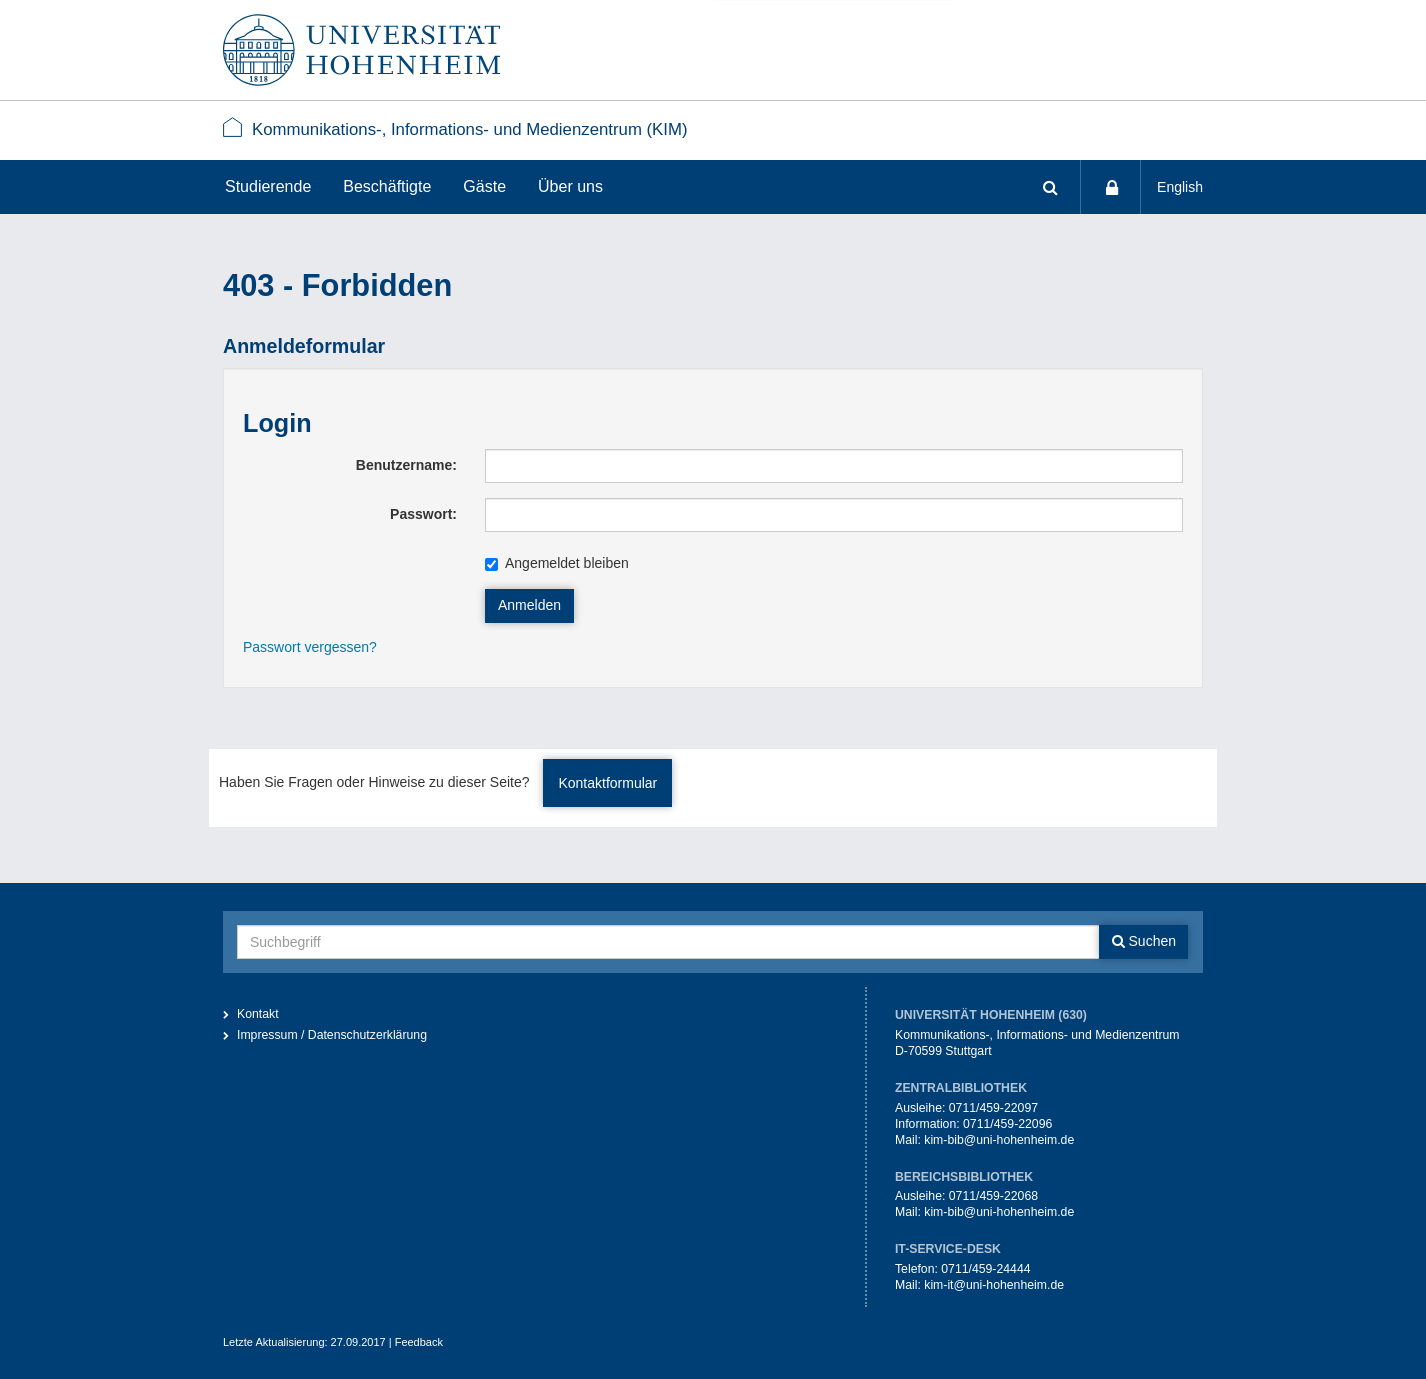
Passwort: (423, 514)
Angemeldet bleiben (557, 563)
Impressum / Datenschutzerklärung (332, 1035)
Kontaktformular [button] (607, 783)
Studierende (268, 186)
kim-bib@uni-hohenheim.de (999, 1140)
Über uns (570, 186)
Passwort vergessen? (310, 647)
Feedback (419, 1342)
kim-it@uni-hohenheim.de (994, 1285)
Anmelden (529, 605)
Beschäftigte (387, 186)
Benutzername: (406, 465)
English (1180, 187)
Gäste (484, 186)
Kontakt (258, 1014)
